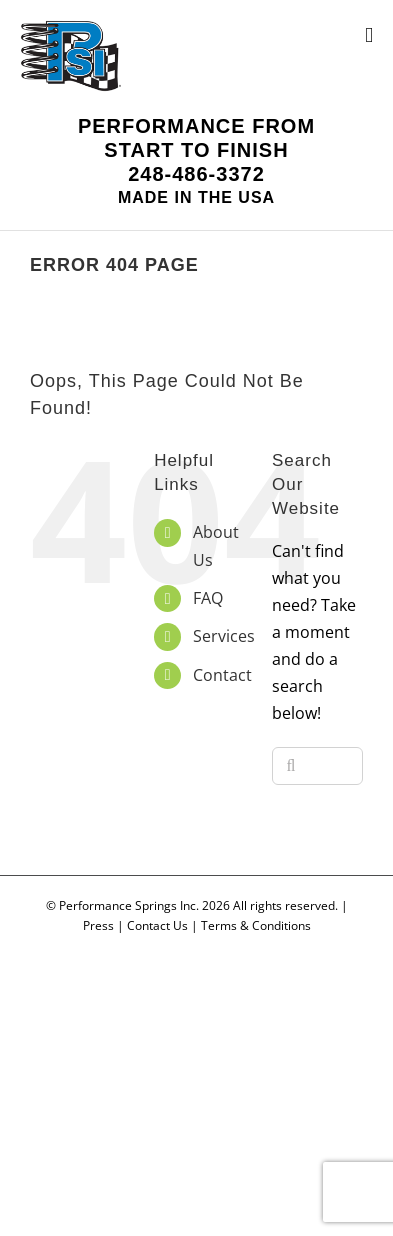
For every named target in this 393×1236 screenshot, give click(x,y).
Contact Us (157, 925)
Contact (222, 675)
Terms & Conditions (256, 925)
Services (224, 636)
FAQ (208, 598)
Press (98, 925)
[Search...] (317, 766)
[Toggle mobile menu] (369, 35)
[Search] (291, 766)
